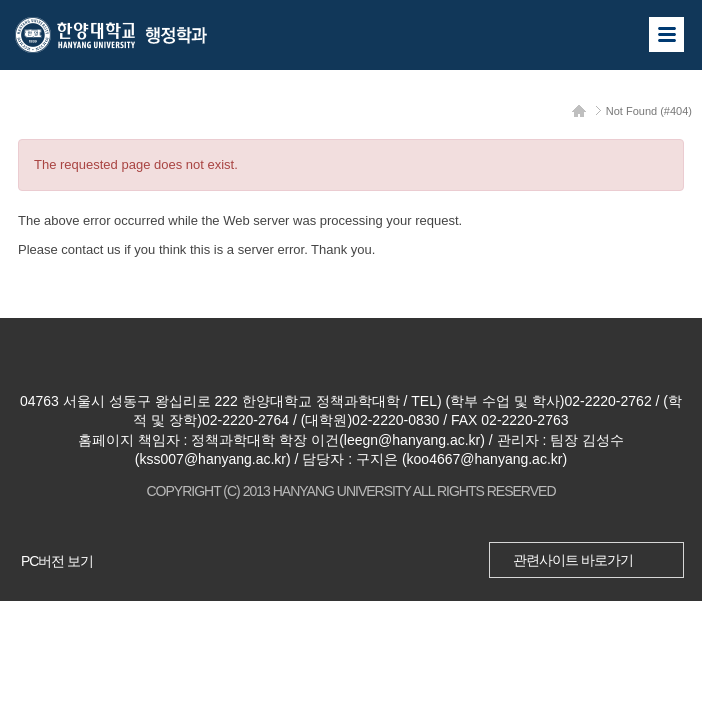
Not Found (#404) (649, 111)
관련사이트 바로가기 (573, 560)
